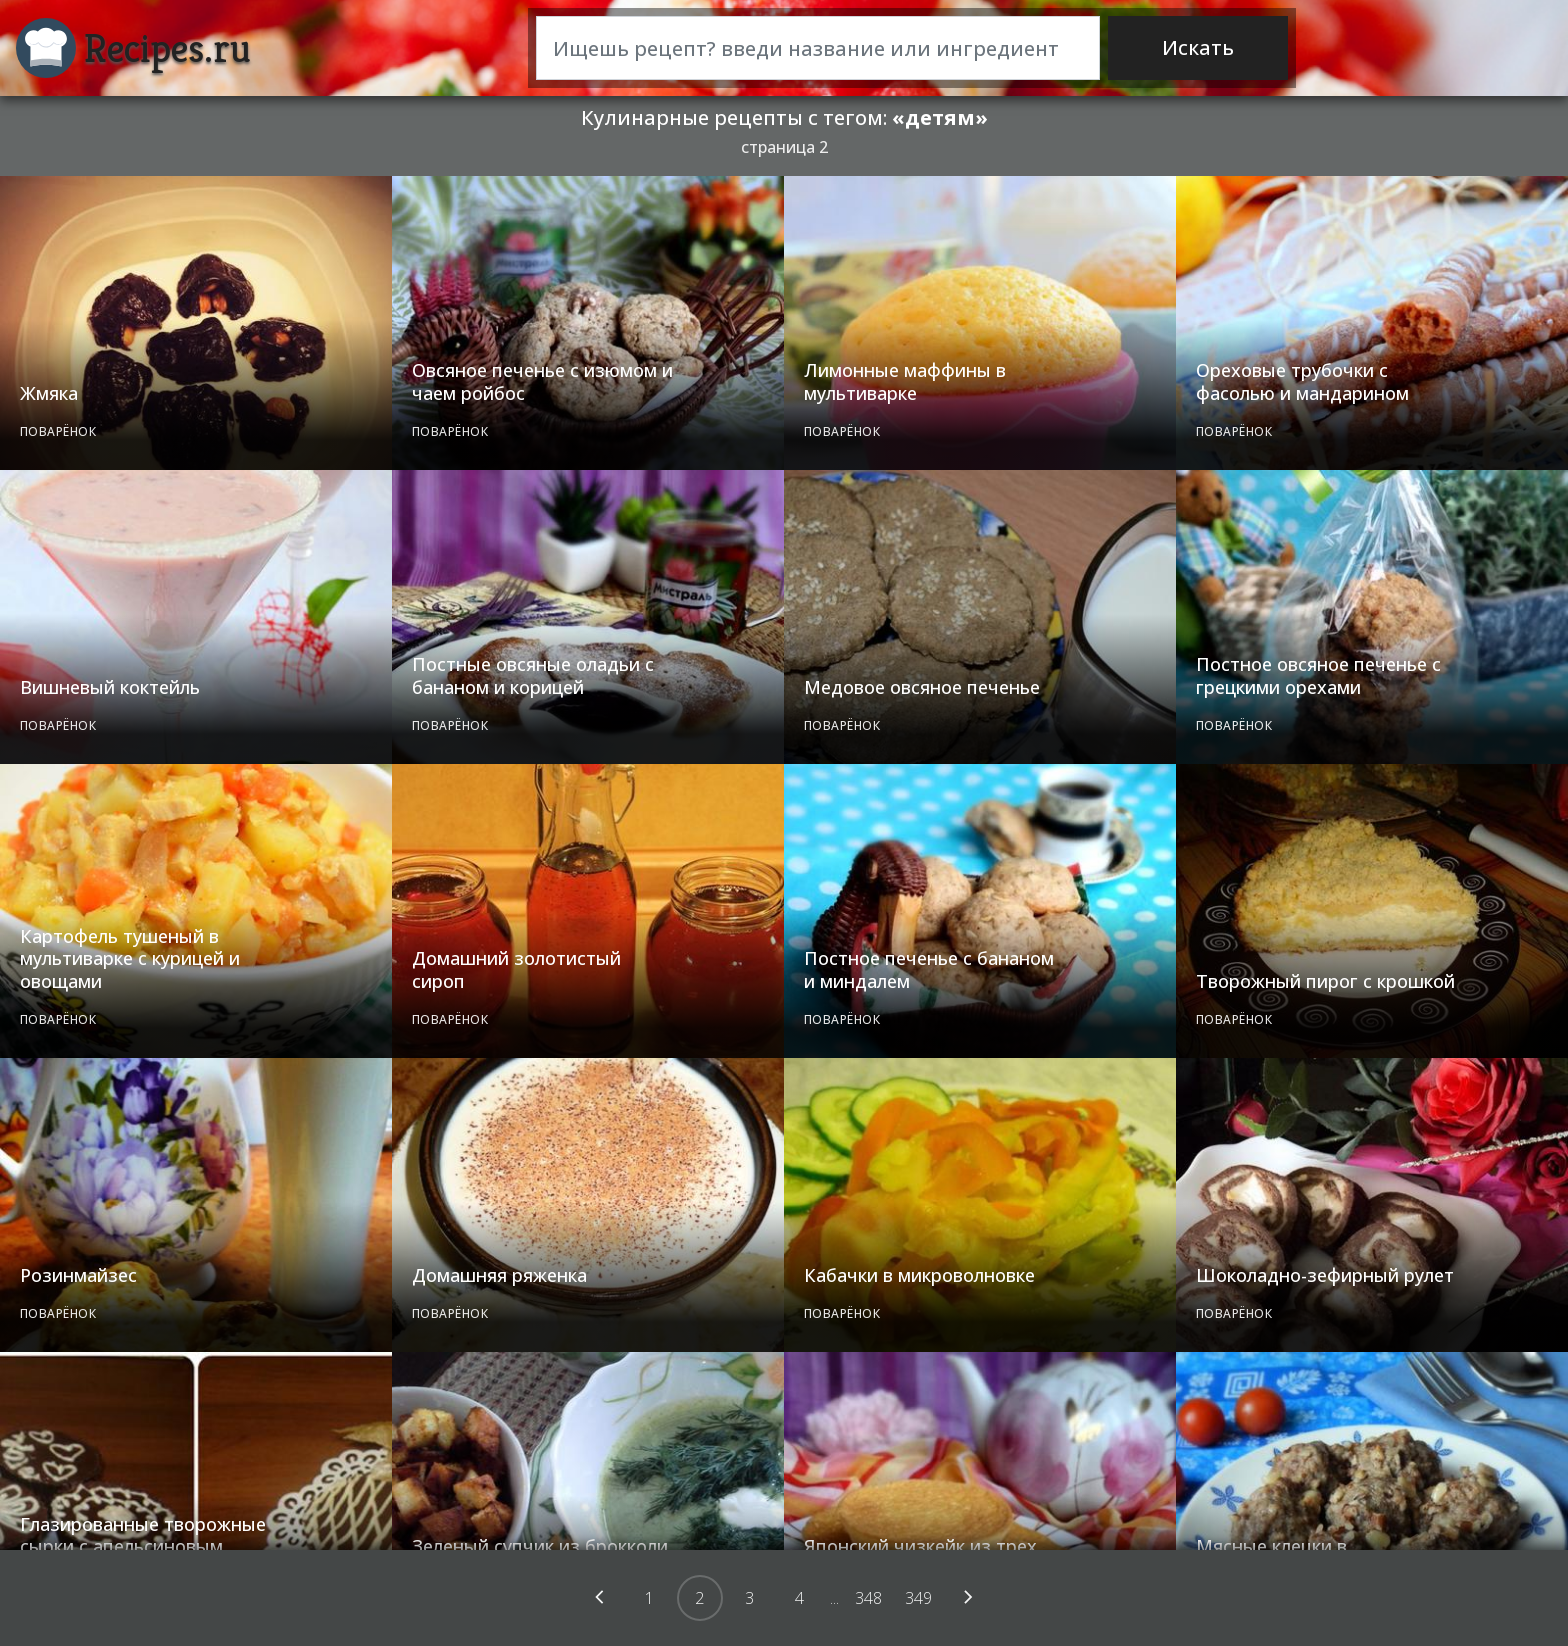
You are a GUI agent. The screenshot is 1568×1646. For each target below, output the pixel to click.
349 (918, 1598)
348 (868, 1598)
